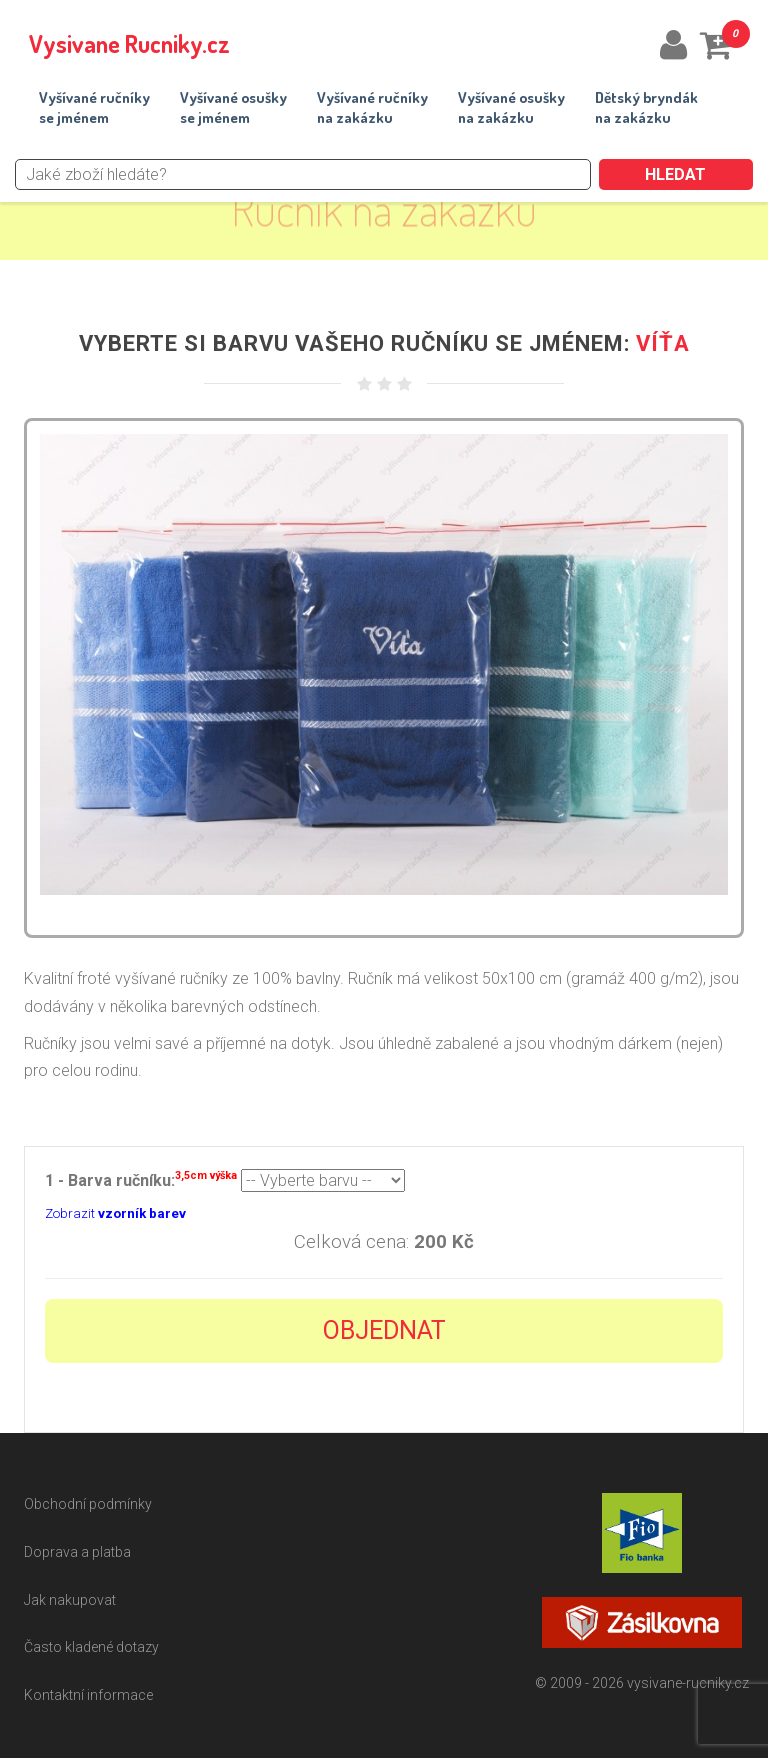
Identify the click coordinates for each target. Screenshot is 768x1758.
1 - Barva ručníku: (141, 1178)
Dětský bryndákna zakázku (646, 107)
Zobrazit (115, 1213)
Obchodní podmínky (88, 1504)
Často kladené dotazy (91, 1647)
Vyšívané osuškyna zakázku (511, 107)
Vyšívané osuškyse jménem (233, 107)
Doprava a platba (77, 1552)
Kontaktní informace (88, 1695)
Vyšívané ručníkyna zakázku (372, 107)
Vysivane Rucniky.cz (129, 43)
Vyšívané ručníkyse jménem (94, 107)
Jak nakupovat (70, 1600)
